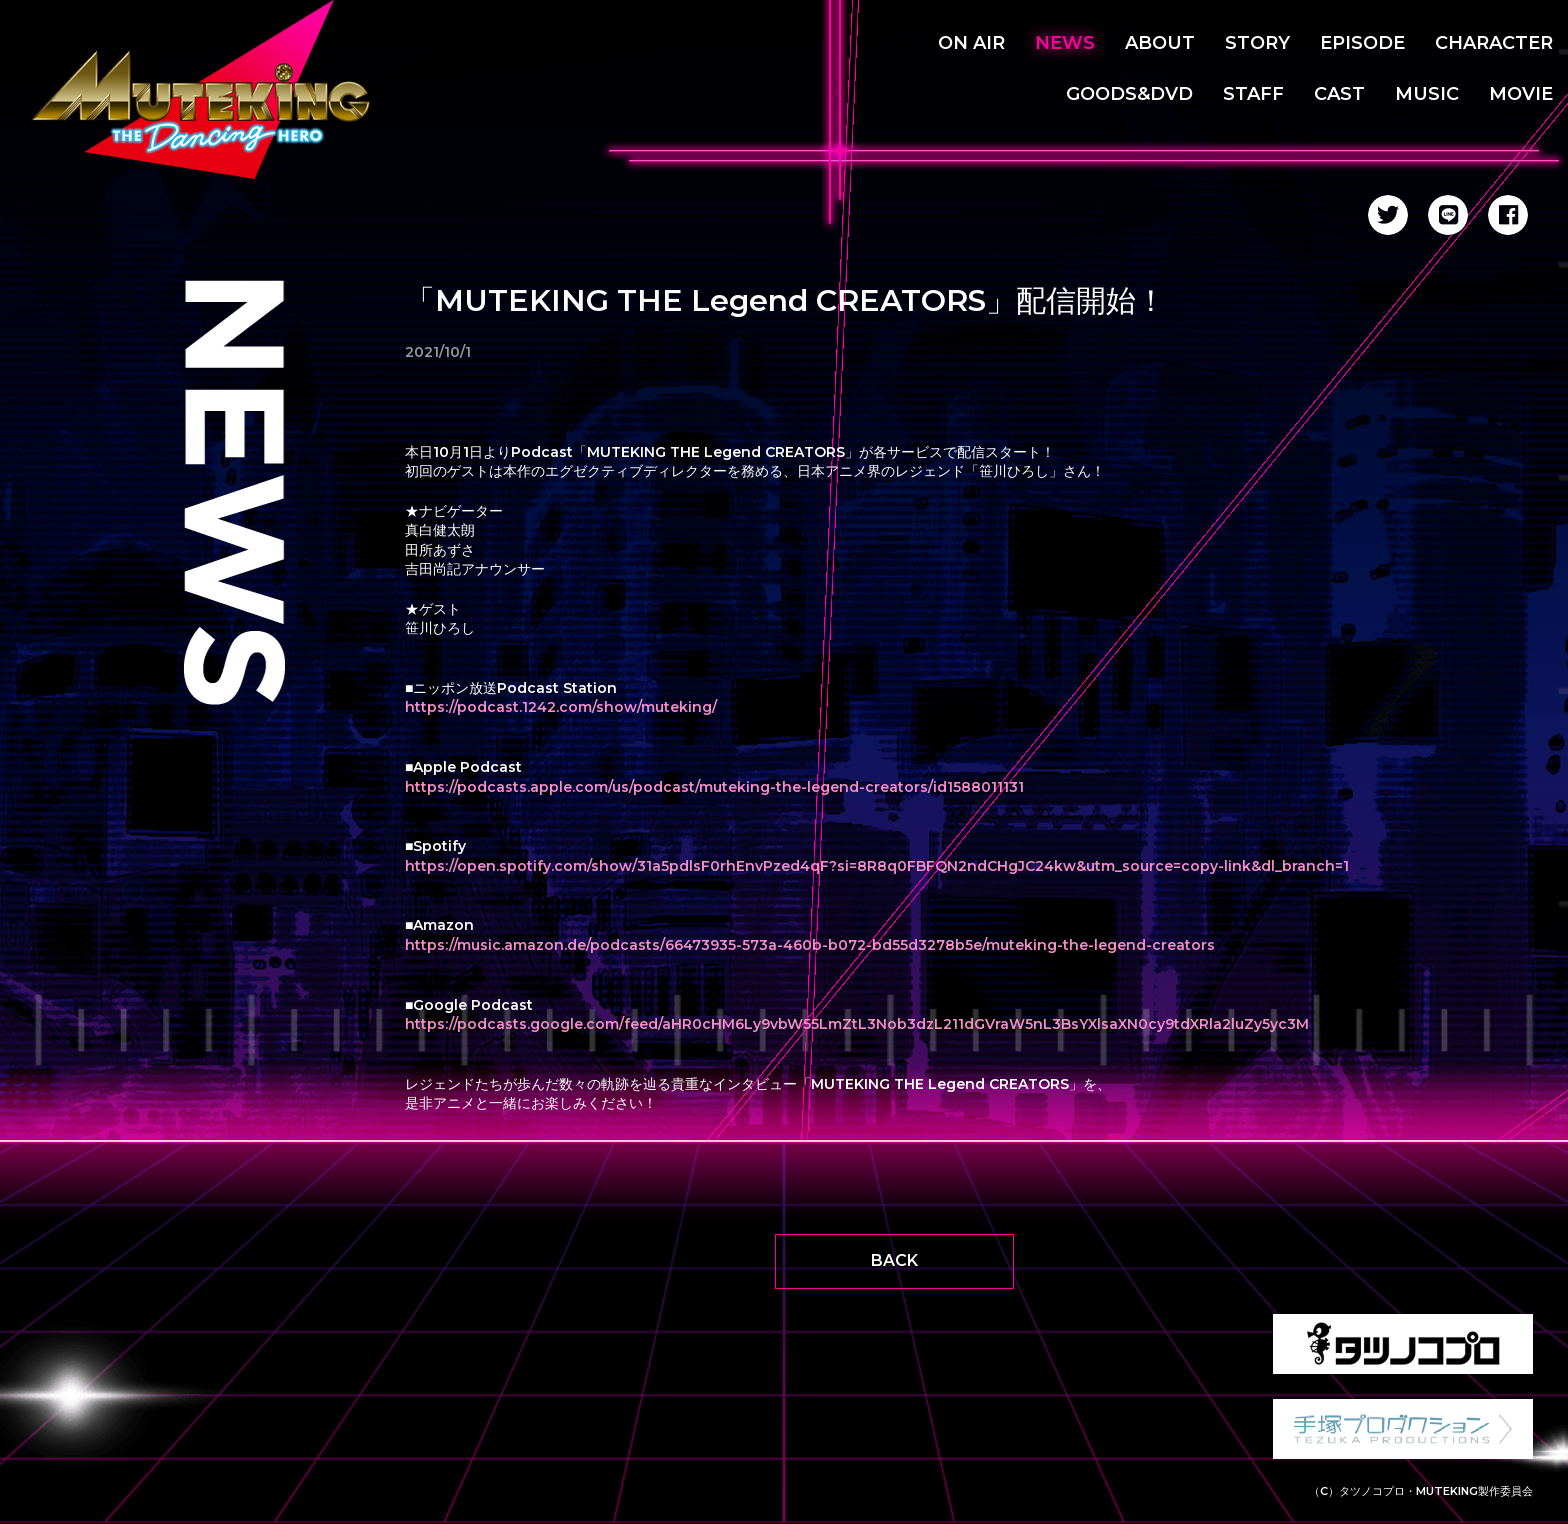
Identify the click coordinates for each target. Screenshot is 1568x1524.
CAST (1339, 94)
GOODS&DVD (1129, 94)
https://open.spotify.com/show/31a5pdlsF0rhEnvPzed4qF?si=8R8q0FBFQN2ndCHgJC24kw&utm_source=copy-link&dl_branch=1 (877, 866)
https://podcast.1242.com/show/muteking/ (561, 707)
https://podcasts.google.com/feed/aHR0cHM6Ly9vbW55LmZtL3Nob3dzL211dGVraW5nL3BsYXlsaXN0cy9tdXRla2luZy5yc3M (857, 1024)
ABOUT (1160, 43)
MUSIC (1427, 94)
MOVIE (1521, 94)
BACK (894, 1260)
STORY (1257, 43)
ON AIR (971, 43)
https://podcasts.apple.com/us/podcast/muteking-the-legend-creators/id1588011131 (714, 787)
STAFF (1253, 94)
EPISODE (1362, 43)
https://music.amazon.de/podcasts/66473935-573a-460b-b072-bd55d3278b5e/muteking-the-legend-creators (810, 945)
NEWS (1065, 43)
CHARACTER (1494, 43)
